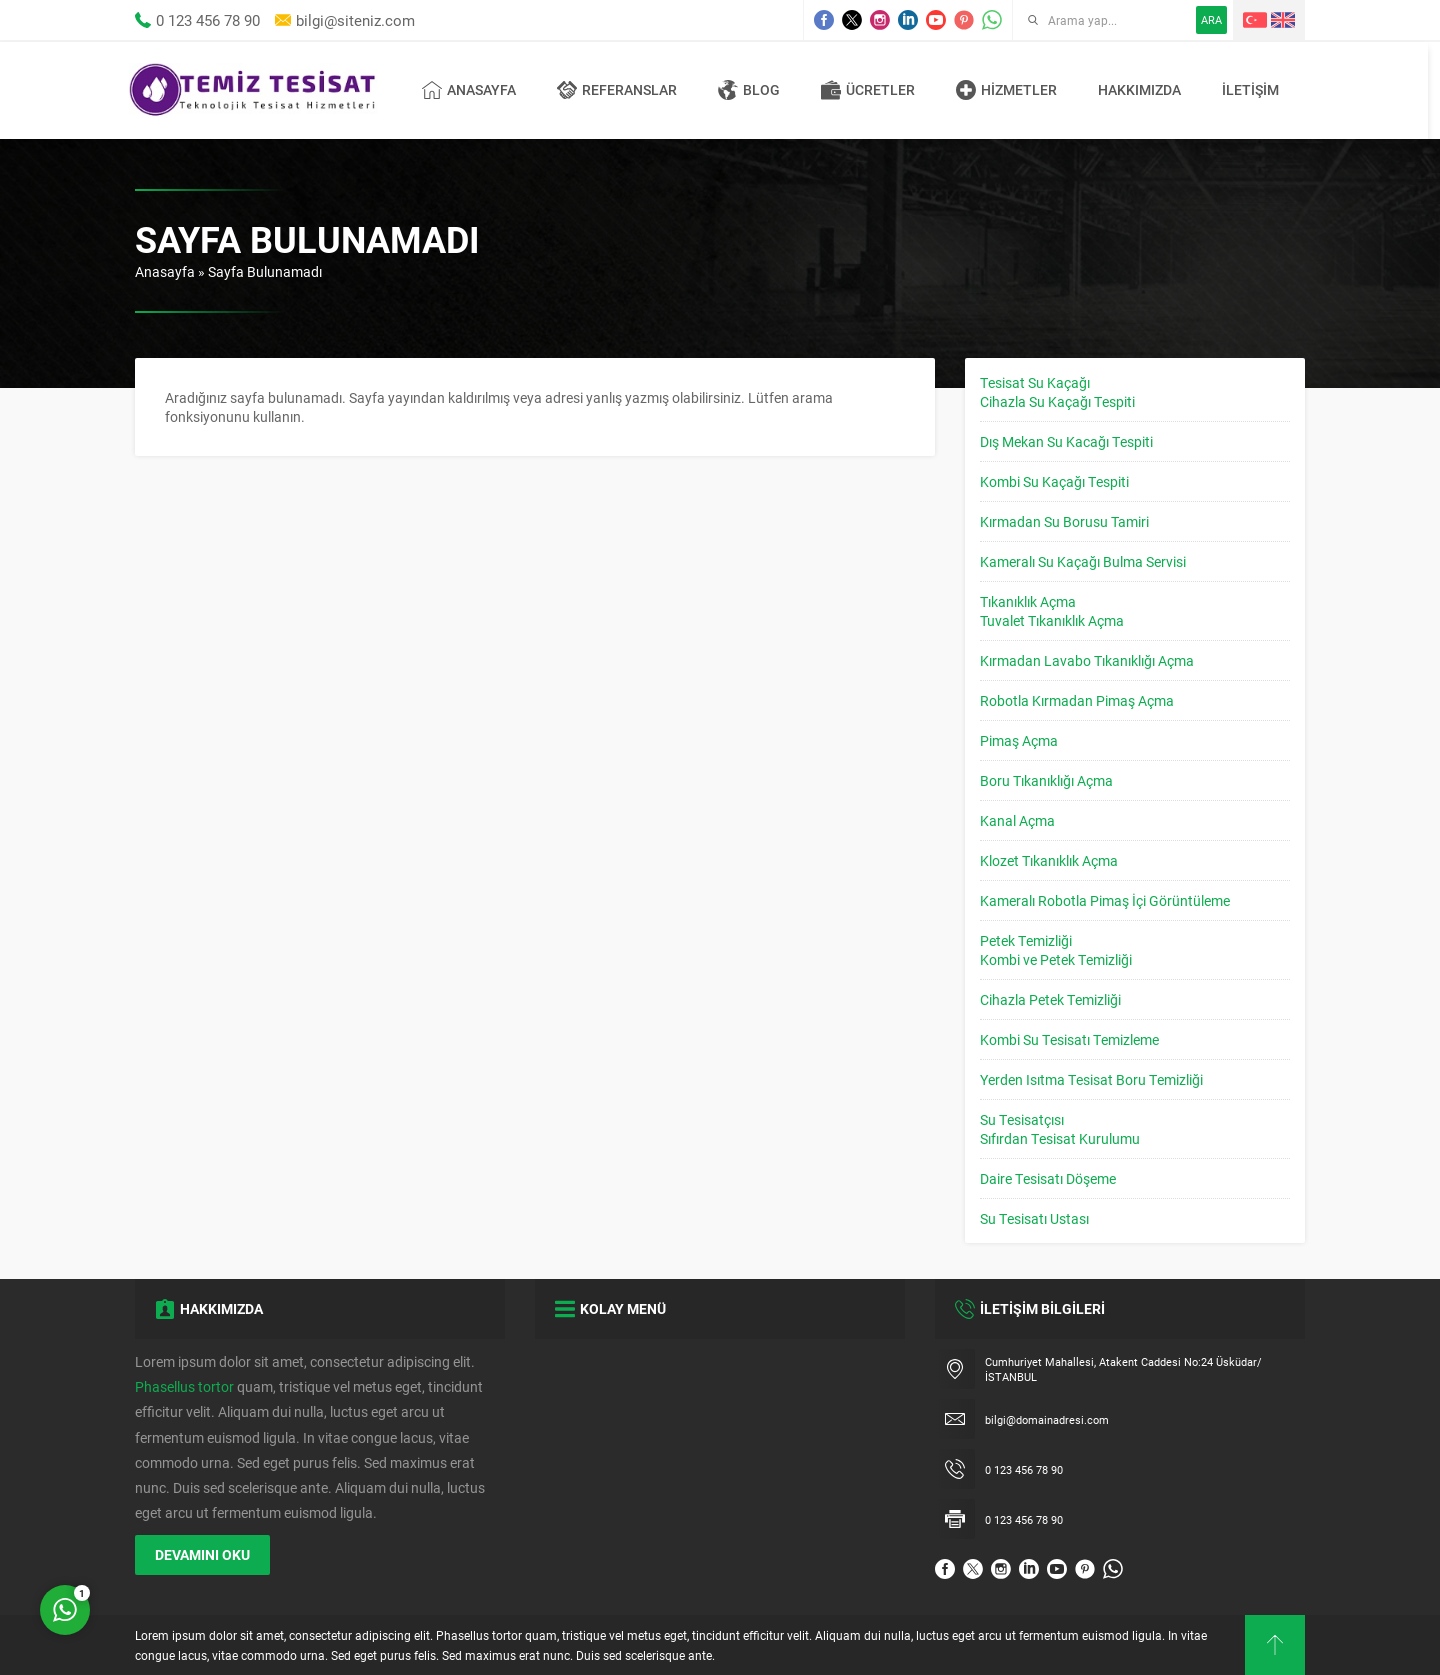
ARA (1211, 19)
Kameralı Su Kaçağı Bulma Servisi (1083, 561)
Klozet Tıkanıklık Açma (1049, 860)
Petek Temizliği (1026, 940)
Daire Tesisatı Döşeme (1048, 1178)
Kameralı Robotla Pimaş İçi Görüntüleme (1105, 900)
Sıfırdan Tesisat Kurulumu (1060, 1138)
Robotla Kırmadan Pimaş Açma (1077, 700)
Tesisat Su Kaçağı (1035, 382)
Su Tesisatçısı (1022, 1119)
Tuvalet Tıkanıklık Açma (1052, 620)
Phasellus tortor (184, 1386)
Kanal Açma (1017, 820)
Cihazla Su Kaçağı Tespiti (1057, 401)
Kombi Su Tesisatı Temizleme (1069, 1039)
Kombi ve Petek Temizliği (1056, 959)
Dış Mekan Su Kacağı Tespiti (1066, 441)
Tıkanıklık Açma (1028, 601)
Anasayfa (165, 271)
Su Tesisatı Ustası (1034, 1218)
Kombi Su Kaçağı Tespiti (1054, 481)
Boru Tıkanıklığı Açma (1046, 780)
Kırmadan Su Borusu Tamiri (1064, 521)
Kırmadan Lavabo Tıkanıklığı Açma (1087, 660)
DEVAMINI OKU (202, 1554)
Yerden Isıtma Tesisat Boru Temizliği (1091, 1079)
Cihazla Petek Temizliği (1050, 999)
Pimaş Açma (1019, 740)
